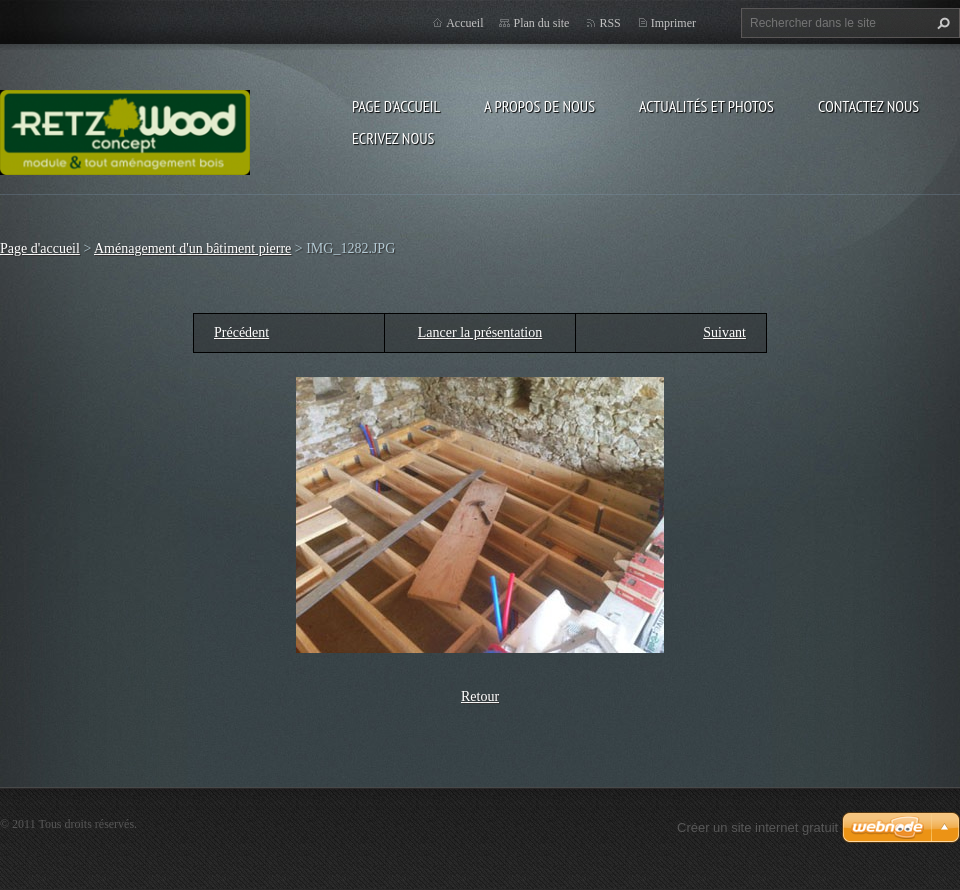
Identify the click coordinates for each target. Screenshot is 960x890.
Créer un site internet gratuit (757, 827)
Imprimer (673, 23)
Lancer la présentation (480, 332)
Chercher (941, 23)
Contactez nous (868, 106)
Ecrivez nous (393, 138)
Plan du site (541, 23)
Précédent (241, 332)
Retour (480, 696)
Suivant (724, 332)
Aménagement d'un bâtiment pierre (192, 248)
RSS (609, 23)
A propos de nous (539, 106)
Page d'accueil (396, 106)
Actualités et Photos (706, 106)
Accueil (464, 23)
